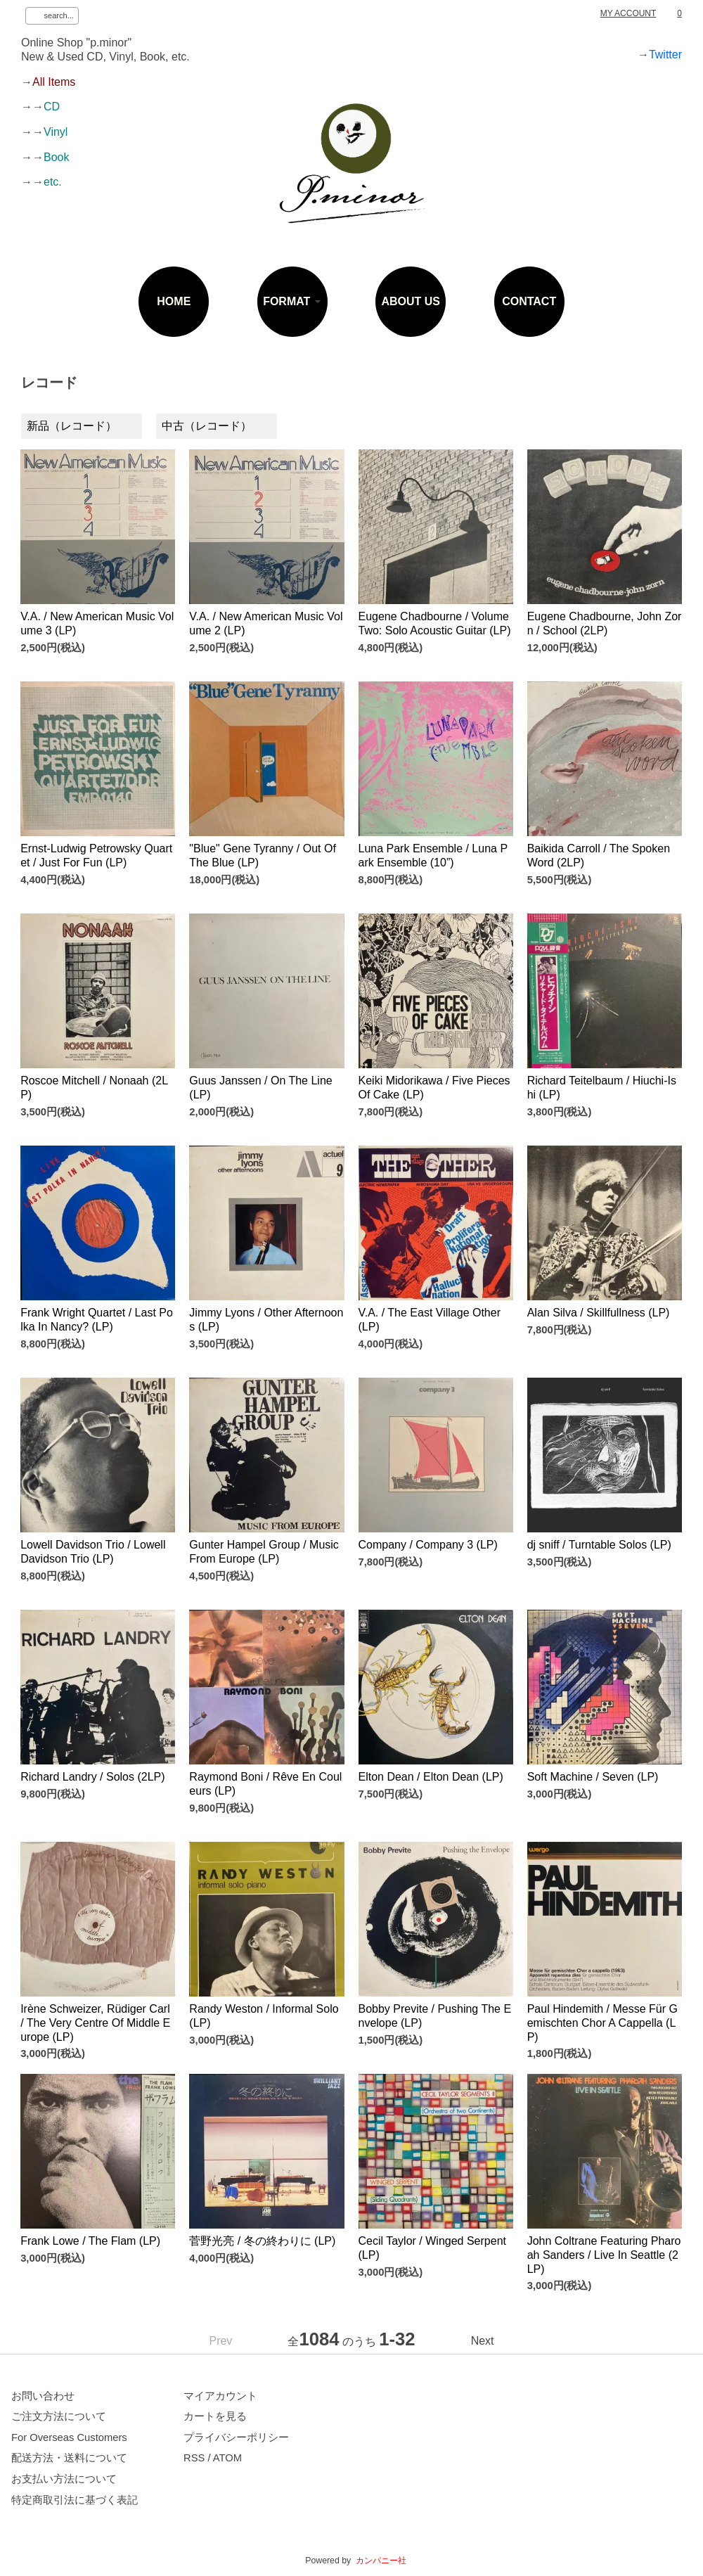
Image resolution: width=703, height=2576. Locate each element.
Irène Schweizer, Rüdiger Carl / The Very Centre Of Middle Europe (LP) (95, 2022)
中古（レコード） (207, 426)
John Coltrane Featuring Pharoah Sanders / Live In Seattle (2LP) (604, 2254)
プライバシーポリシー (236, 2437)
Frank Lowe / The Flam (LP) (90, 2241)
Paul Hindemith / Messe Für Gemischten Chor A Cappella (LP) (602, 2022)
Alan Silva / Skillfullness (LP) (598, 1313)
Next (482, 2341)
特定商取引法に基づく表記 (74, 2500)
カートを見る (215, 2416)
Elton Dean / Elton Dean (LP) (431, 1777)
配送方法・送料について (69, 2457)
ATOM (227, 2457)
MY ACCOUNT (628, 13)
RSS (194, 2457)
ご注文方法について (58, 2416)
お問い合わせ (43, 2396)
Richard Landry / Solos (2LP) (92, 1777)
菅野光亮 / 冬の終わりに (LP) (262, 2241)
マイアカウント (220, 2396)
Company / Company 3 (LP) (428, 1545)
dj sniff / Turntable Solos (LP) (599, 1545)
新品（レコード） (72, 426)
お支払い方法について (64, 2479)
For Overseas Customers (69, 2437)
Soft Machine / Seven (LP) (593, 1777)
